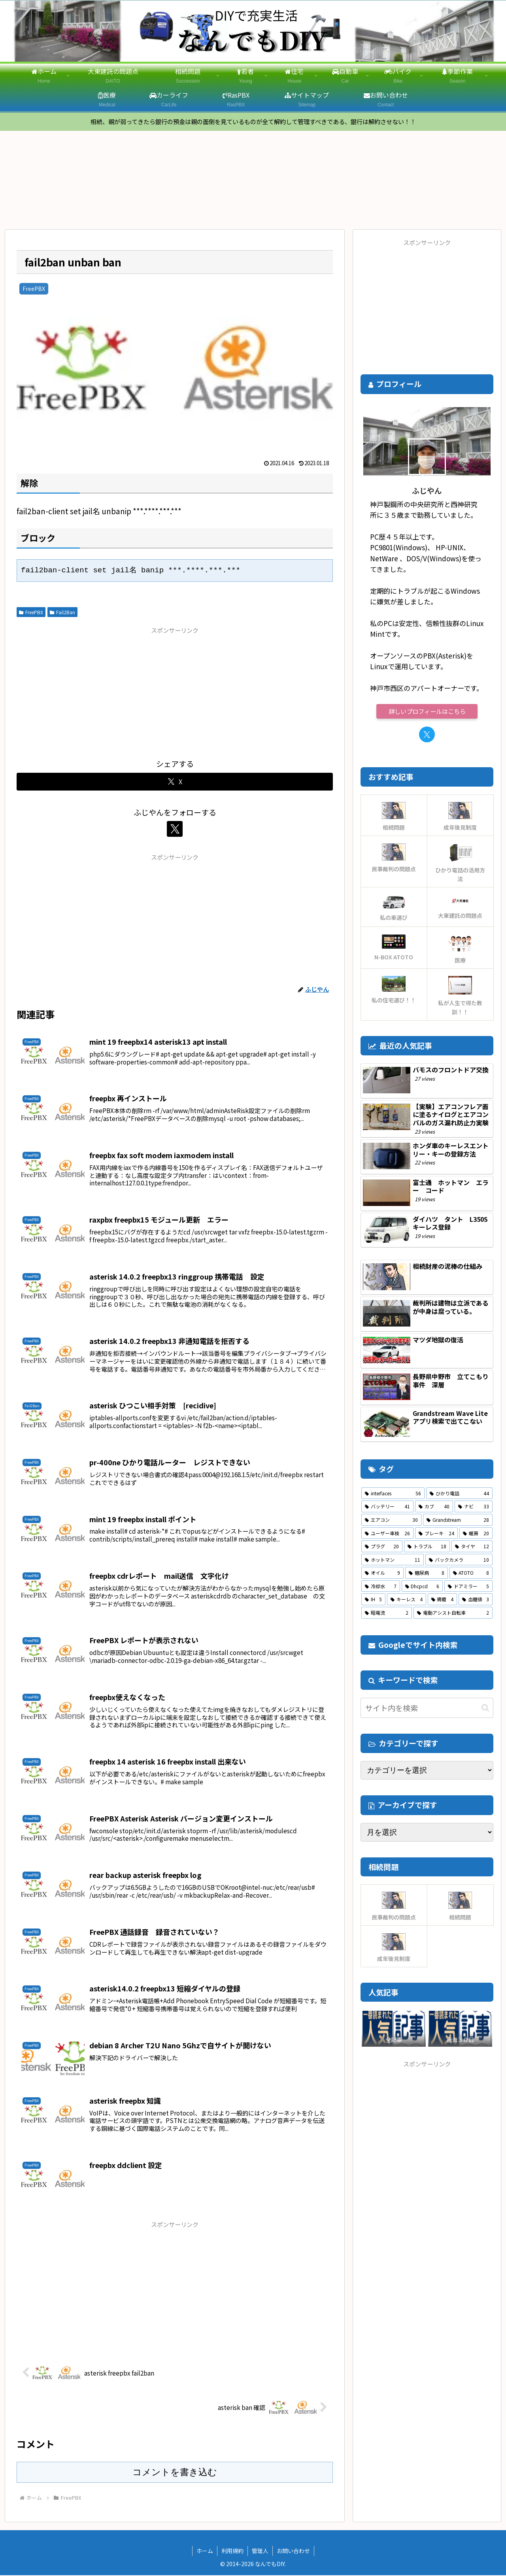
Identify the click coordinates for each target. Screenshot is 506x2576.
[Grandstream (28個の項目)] (458, 1521)
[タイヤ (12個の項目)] (472, 1547)
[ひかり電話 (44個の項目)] (459, 1494)
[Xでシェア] (175, 782)
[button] (485, 1708)
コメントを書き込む (174, 2472)
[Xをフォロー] (175, 830)
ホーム (204, 2551)
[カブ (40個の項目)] (434, 1507)
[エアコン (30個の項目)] (391, 1521)
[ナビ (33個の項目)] (474, 1507)
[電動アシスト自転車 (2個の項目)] (453, 1613)
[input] (427, 1708)
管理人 (260, 2551)
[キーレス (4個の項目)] (406, 1600)
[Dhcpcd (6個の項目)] (422, 1587)
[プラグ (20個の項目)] (381, 1547)
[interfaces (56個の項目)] (393, 1494)
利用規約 (232, 2551)
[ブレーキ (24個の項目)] (436, 1534)
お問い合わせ (293, 2551)
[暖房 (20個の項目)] (476, 1534)
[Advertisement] (175, 691)
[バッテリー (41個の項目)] (387, 1507)
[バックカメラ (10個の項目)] (459, 1560)
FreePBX (31, 612)
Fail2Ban (62, 612)
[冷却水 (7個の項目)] (380, 1587)
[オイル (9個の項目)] (382, 1574)
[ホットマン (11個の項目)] (392, 1560)
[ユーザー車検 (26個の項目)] (387, 1534)
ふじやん (427, 491)
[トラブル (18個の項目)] (427, 1547)
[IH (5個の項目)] (373, 1600)
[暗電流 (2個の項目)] (386, 1613)
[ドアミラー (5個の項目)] (468, 1587)
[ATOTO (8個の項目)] (471, 1574)
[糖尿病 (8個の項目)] (426, 1574)
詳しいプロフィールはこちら (427, 712)
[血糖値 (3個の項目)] (476, 1600)
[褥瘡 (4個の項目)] (442, 1600)
